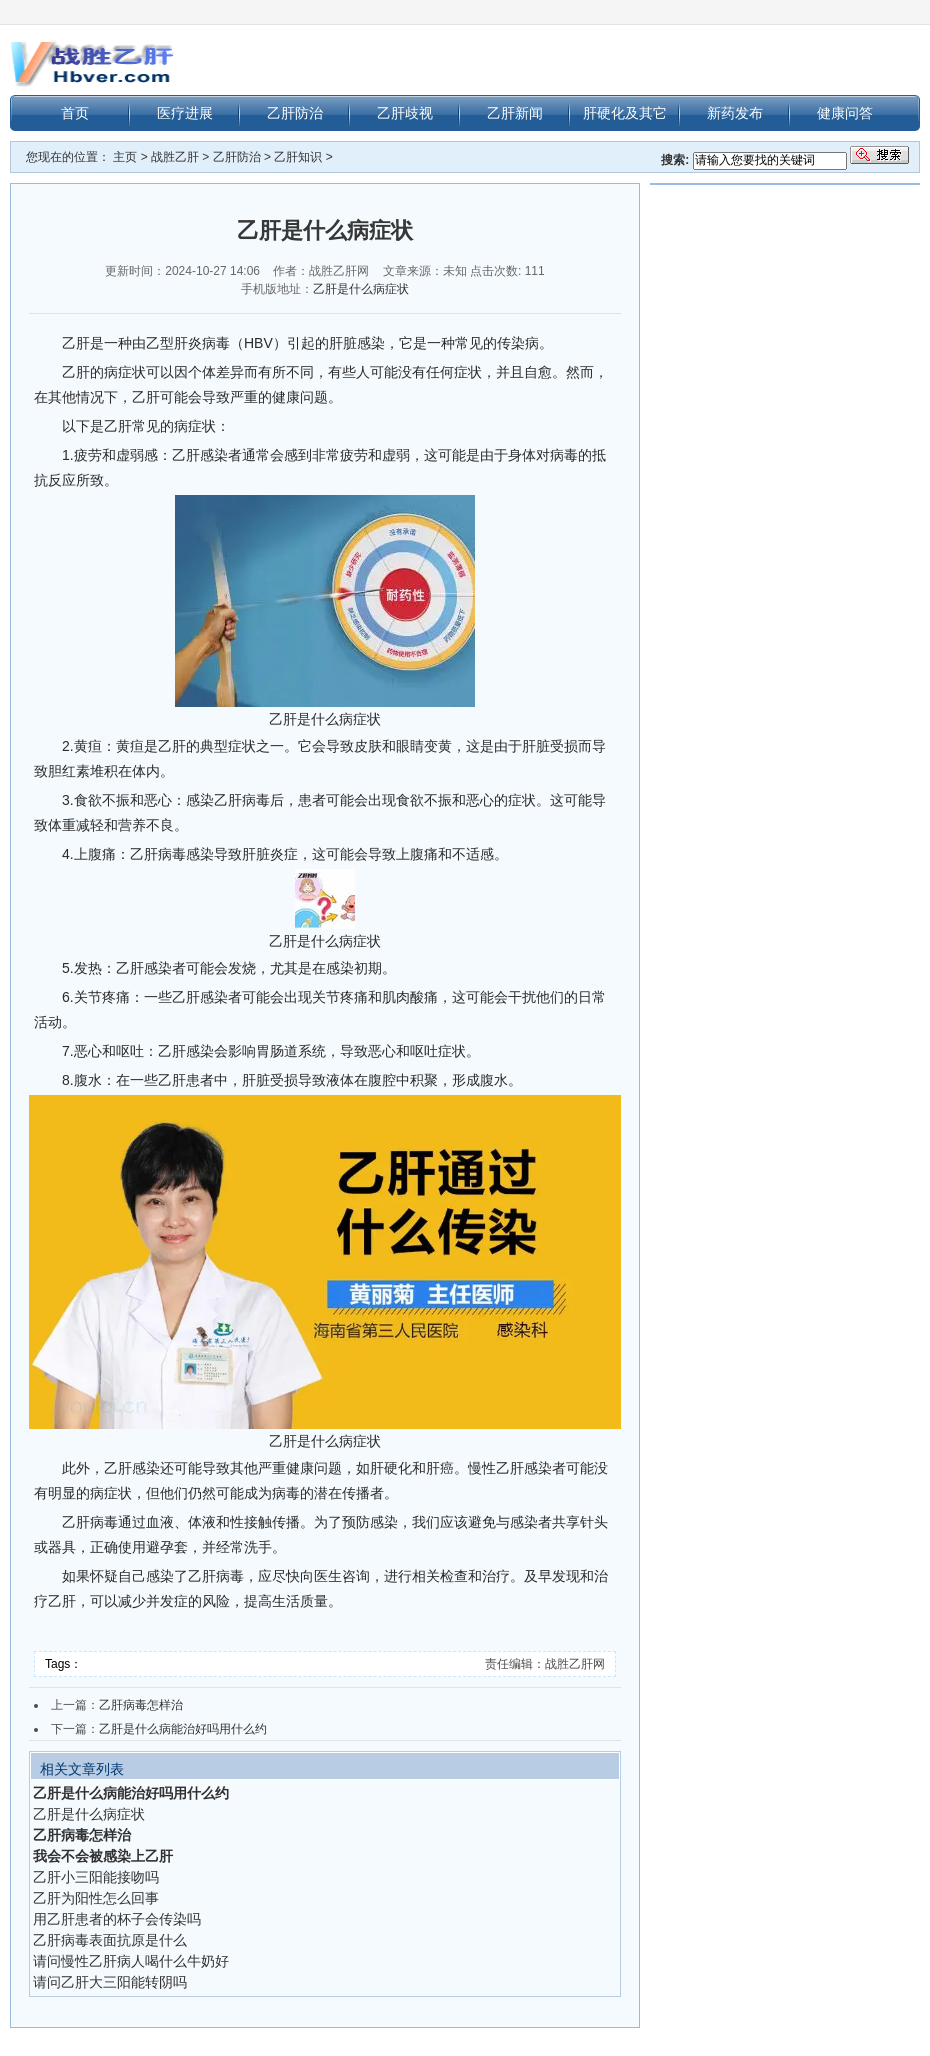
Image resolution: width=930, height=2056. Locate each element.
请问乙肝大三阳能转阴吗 (110, 1982)
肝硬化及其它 (625, 113)
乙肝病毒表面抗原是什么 (110, 1940)
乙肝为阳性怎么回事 (96, 1898)
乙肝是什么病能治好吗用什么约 (183, 1729)
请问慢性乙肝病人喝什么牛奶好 (131, 1961)
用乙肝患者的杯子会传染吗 (117, 1919)
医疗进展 (185, 113)
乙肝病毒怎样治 (141, 1705)
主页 (125, 157)
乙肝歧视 (405, 113)
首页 (75, 113)
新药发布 (735, 113)
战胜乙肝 (175, 157)
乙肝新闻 (515, 113)
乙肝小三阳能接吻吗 (96, 1877)
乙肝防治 (295, 113)
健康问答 (845, 113)
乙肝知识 (298, 157)
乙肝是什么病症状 (361, 289)
